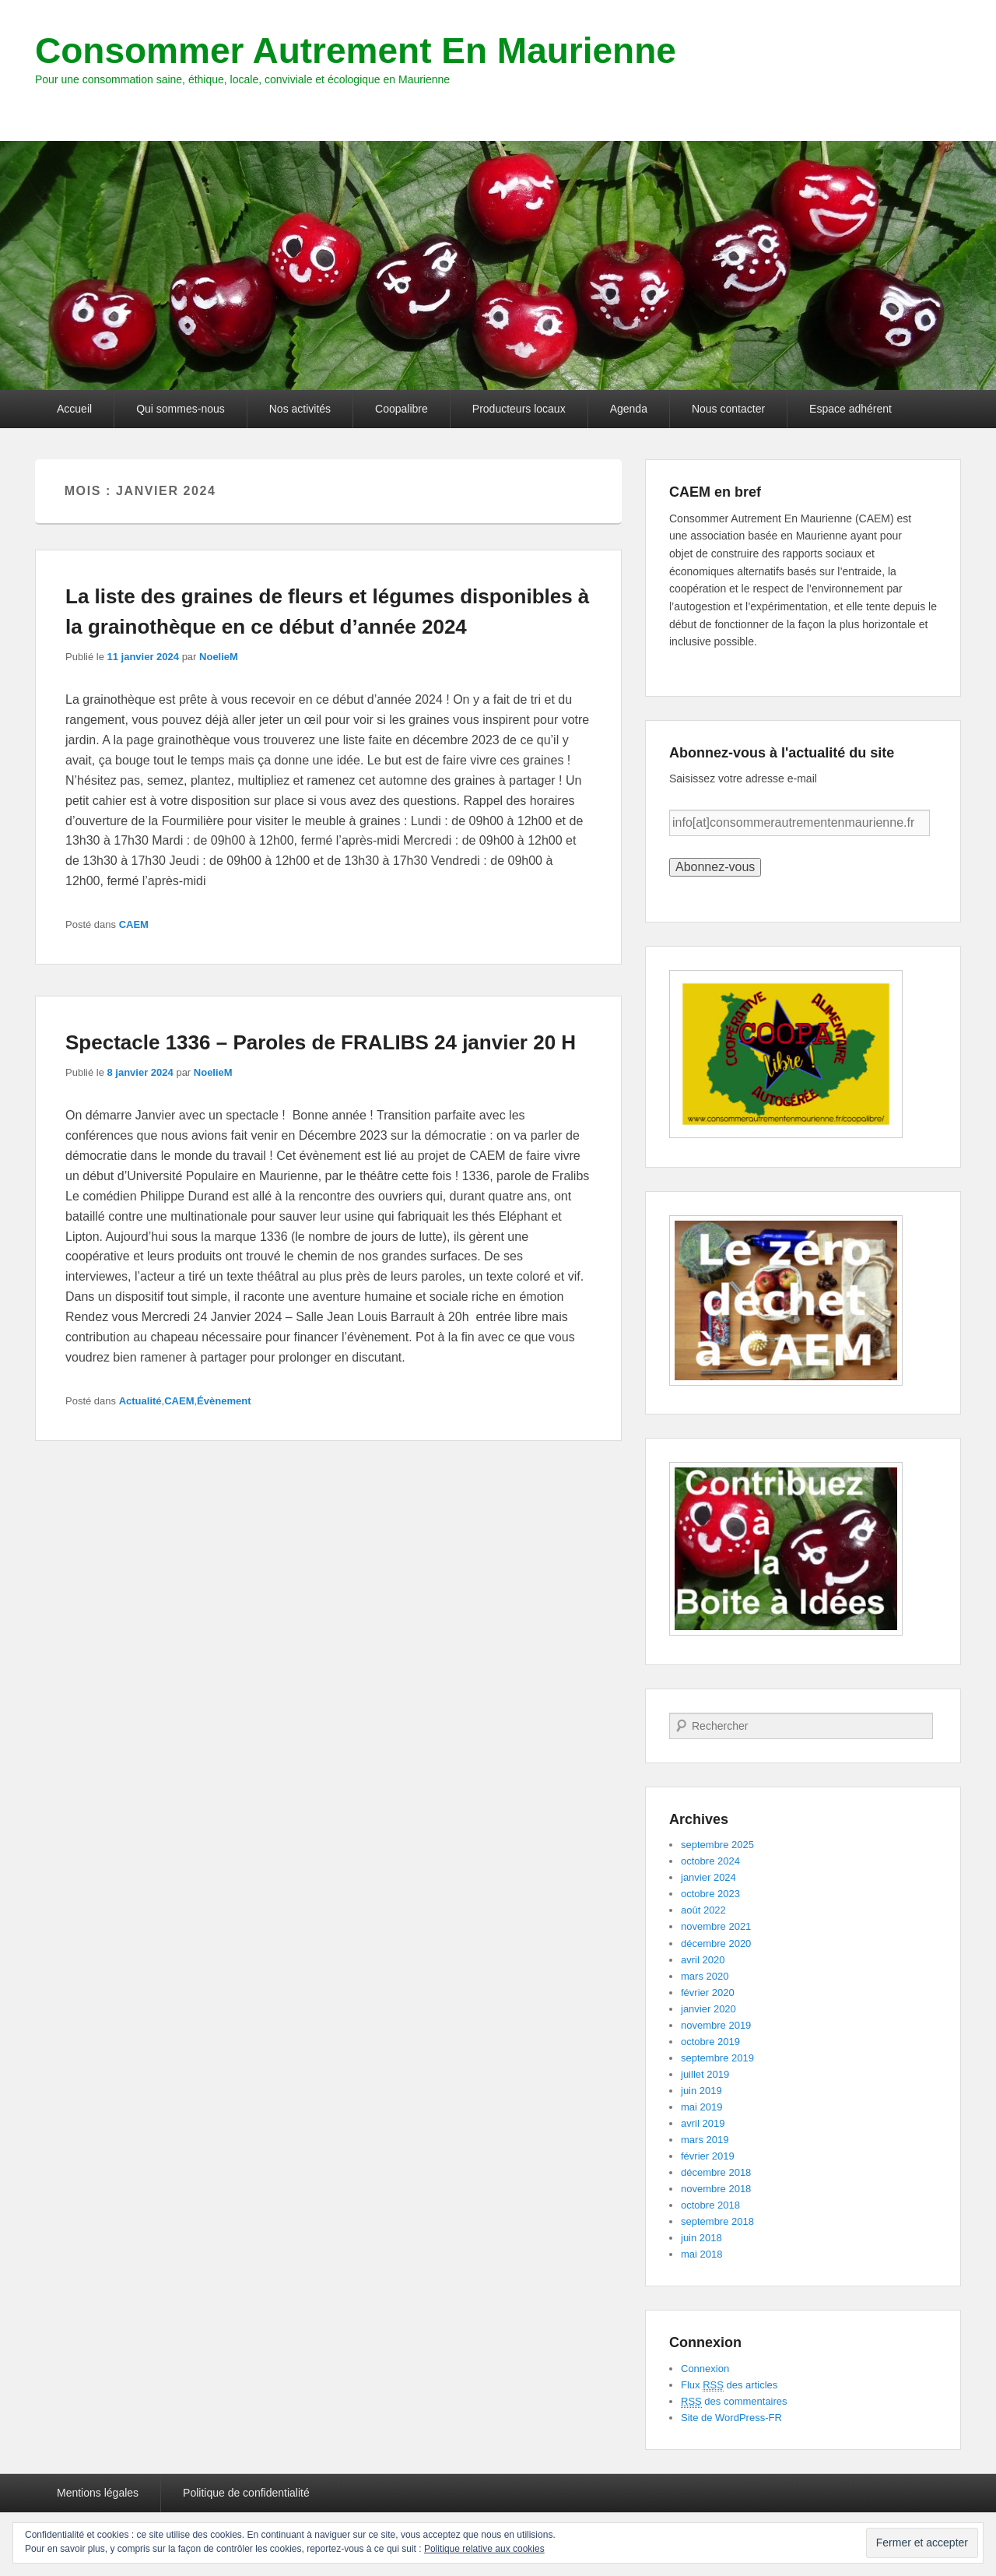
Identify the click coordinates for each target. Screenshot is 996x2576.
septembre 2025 (717, 1844)
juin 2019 (701, 2090)
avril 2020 (702, 1960)
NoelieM (218, 656)
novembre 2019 (716, 2025)
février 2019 (708, 2156)
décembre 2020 (716, 1943)
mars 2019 (704, 2139)
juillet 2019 (705, 2074)
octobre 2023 (710, 1893)
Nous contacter (728, 408)
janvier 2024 (708, 1877)
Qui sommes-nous (180, 408)
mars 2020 (704, 1976)
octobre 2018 (710, 2205)
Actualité (140, 1401)
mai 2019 (701, 2107)
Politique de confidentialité (246, 2492)
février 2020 (708, 1992)
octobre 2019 (710, 2041)
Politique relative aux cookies (484, 2548)
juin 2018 (701, 2238)
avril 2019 (702, 2123)
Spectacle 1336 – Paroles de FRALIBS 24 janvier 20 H (320, 1042)
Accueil (74, 408)
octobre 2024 (710, 1861)
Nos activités (300, 408)
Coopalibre (401, 408)
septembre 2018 (717, 2221)
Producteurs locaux (519, 408)
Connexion (705, 2368)
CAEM (134, 924)
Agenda (628, 408)
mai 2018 (701, 2254)
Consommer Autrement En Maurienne (355, 50)
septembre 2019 (717, 2058)
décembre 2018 (716, 2172)
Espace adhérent (850, 408)
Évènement (224, 1401)
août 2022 (703, 1910)
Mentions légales (98, 2492)
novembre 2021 (716, 1926)
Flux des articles (729, 2385)
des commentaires (734, 2401)
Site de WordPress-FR (731, 2417)
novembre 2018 (716, 2189)
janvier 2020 (708, 2009)
